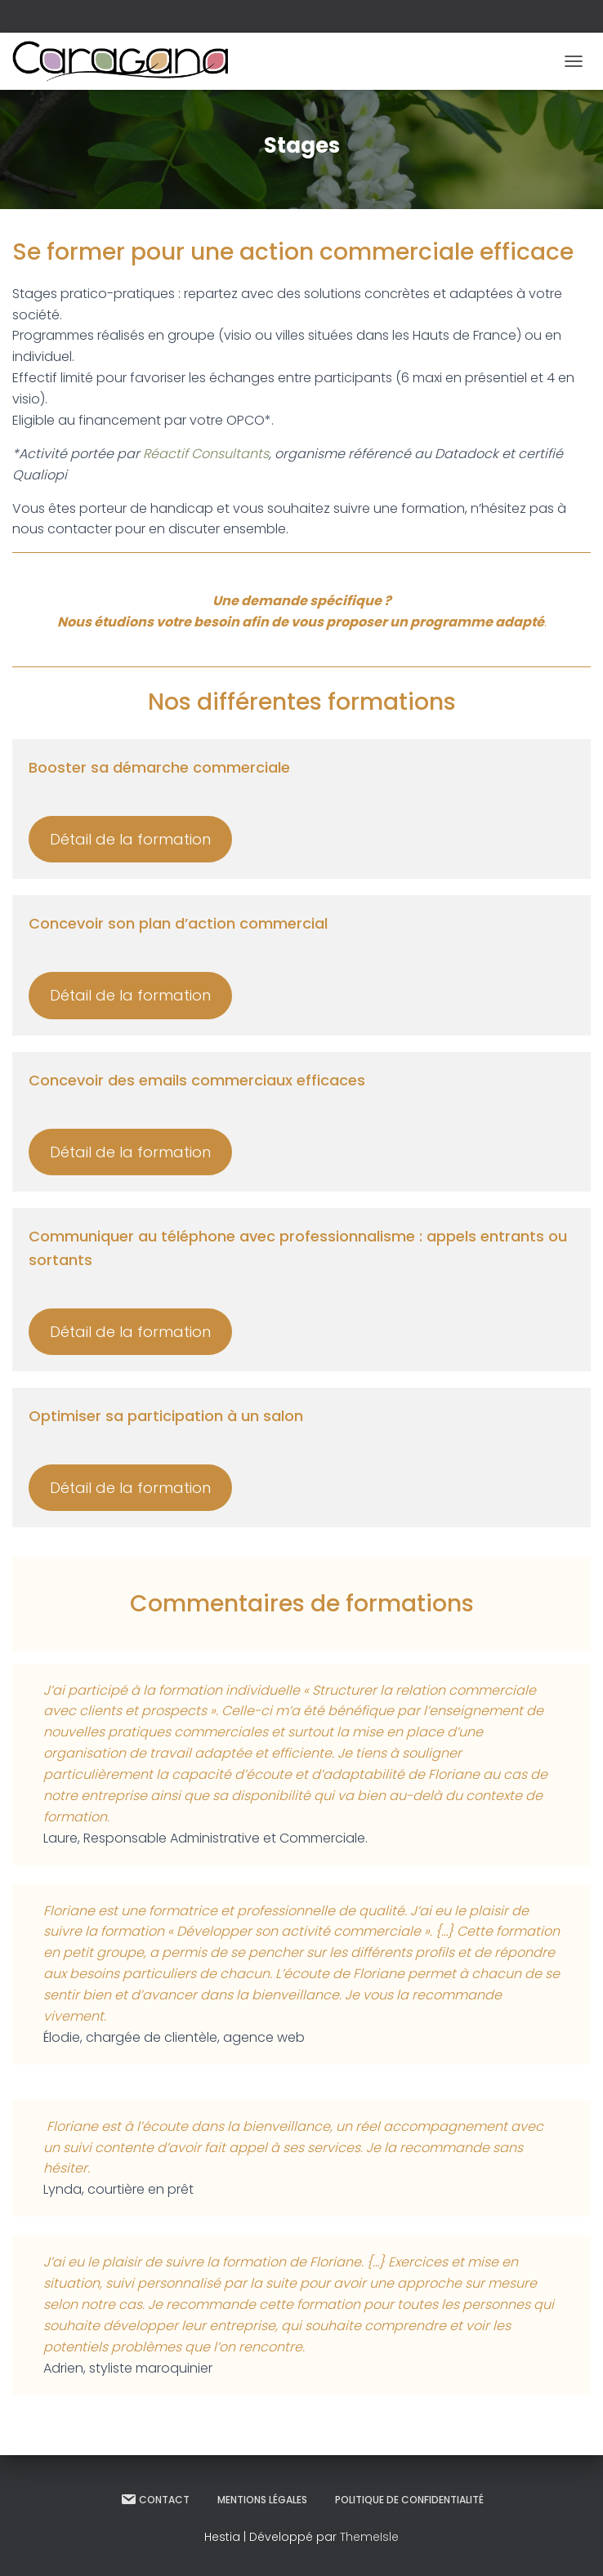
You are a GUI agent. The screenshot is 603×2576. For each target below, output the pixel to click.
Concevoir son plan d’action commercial (178, 923)
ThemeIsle (369, 2537)
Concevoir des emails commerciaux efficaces (197, 1080)
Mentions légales (262, 2500)
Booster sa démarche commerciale (159, 767)
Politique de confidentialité (409, 2500)
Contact (155, 2499)
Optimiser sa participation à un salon (166, 1416)
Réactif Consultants (206, 453)
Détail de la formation (130, 839)
